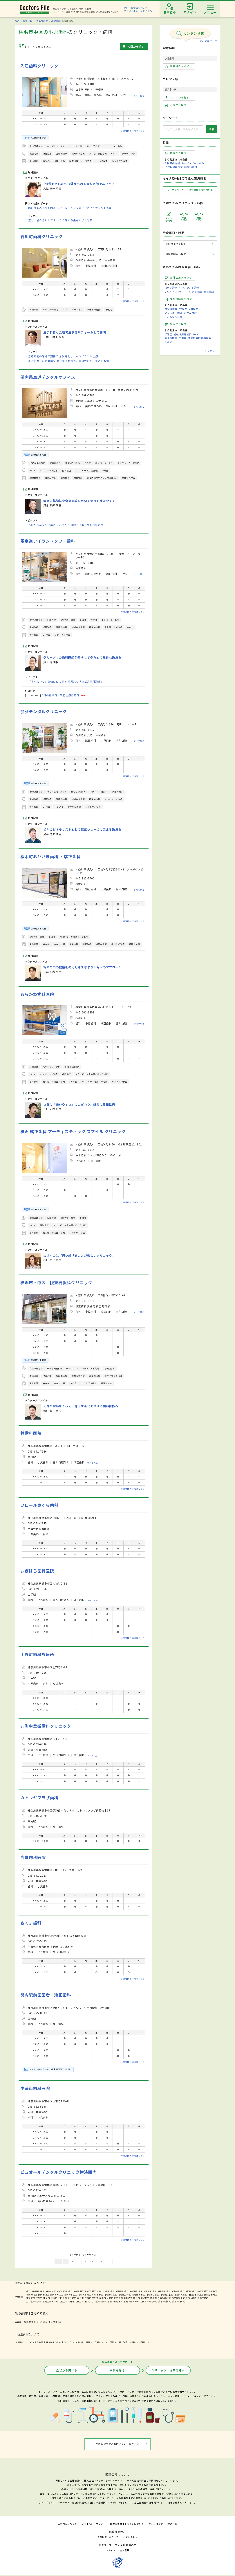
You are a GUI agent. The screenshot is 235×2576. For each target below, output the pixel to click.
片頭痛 (168, 342)
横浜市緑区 (197, 2291)
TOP (17, 21)
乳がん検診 (190, 313)
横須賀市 (30, 2297)
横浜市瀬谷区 (210, 2291)
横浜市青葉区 (56, 2294)
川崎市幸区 (97, 2294)
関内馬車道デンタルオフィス (47, 377)
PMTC (187, 291)
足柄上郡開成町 (98, 2301)
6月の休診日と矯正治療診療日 (61, 695)
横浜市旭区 (185, 2291)
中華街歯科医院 (35, 2088)
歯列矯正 (197, 291)
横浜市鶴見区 (32, 2291)
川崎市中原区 (110, 2294)
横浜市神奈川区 (48, 2291)
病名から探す (176, 324)
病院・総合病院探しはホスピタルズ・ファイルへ (138, 9)
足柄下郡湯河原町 (148, 2301)
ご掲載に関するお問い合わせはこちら (118, 2444)
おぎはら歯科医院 (37, 1571)
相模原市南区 (210, 2294)
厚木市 (102, 2297)
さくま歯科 (30, 1923)
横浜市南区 (85, 2291)
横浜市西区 (62, 2291)
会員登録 (124, 2550)
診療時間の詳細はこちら (133, 130)
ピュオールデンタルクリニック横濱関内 (58, 2172)
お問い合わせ (156, 2523)
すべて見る (139, 95)
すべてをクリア (208, 41)
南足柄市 (145, 2297)
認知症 (168, 334)
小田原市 (62, 2297)
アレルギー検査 (173, 313)
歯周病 (183, 338)
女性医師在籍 (172, 163)
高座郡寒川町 (178, 2297)
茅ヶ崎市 (72, 2297)
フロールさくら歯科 (39, 1505)
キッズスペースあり (192, 163)
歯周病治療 (170, 287)
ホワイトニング (173, 291)
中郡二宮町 (202, 2297)
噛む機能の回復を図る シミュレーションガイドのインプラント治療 (70, 208)
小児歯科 (56, 21)
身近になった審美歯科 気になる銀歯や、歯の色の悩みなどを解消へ (70, 361)
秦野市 (95, 2297)
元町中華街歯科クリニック (45, 1726)
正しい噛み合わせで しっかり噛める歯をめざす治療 (60, 220)
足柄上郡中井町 (34, 2301)
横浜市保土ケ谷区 (101, 2291)
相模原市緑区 (180, 2294)
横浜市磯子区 (117, 2291)
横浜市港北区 (145, 2291)
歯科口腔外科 (55, 2321)
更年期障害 (170, 338)
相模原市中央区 (195, 2294)
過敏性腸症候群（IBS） (187, 334)
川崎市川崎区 (84, 2294)
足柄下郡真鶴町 (131, 2301)
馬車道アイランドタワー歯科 (47, 541)
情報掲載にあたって (108, 2537)
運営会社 (172, 2523)
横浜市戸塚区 (159, 2291)
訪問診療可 (190, 167)
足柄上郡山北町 (82, 2301)
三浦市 (88, 2297)
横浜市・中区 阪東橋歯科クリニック (56, 1282)
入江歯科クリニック (39, 66)
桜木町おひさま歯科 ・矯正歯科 (50, 856)
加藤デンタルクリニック (43, 711)
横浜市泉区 (43, 2294)
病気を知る (117, 2370)
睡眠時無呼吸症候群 (199, 338)
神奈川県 (27, 21)
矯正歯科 (33, 2321)
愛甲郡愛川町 (164, 2301)
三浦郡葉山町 (164, 2297)
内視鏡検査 (170, 309)
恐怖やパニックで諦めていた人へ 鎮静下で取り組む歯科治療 (66, 525)
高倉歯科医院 (33, 1857)
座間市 (136, 2297)
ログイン (110, 2550)
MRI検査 (193, 309)
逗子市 (80, 2297)
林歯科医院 (30, 1433)
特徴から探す (176, 153)
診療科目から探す (178, 66)
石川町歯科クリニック (41, 236)
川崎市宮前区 (152, 2294)
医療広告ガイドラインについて (127, 2523)
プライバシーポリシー (93, 2523)
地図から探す (136, 46)
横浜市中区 (42, 21)
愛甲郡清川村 (178, 2301)
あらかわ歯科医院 (37, 994)
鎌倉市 (46, 2297)
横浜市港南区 (173, 2291)
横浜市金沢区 (131, 2291)
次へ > (109, 2261)
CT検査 (183, 309)
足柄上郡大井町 (50, 2301)
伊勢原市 (118, 2297)
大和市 (110, 2297)
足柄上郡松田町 (66, 2301)
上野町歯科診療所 (37, 1654)
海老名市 (128, 2297)
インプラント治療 (189, 287)
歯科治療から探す (178, 277)
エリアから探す (177, 97)
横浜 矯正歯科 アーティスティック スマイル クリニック (73, 1131)
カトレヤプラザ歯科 (39, 1797)
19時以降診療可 (173, 167)
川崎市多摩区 (138, 2294)
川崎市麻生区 (166, 2294)
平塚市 (39, 2297)
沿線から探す (176, 105)
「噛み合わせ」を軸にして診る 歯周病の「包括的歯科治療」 (66, 681)
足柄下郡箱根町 (115, 2301)
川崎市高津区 (124, 2294)
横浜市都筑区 (70, 2294)
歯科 (26, 2321)
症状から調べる (66, 2370)
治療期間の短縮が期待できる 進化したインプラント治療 (63, 356)
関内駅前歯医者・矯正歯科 (45, 1995)
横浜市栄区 (31, 2294)
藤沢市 (54, 2297)
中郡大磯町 (191, 2297)
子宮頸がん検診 (173, 316)
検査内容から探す (178, 299)
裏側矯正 (209, 291)
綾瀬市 (153, 2297)
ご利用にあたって (67, 2523)
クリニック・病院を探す (168, 2370)
